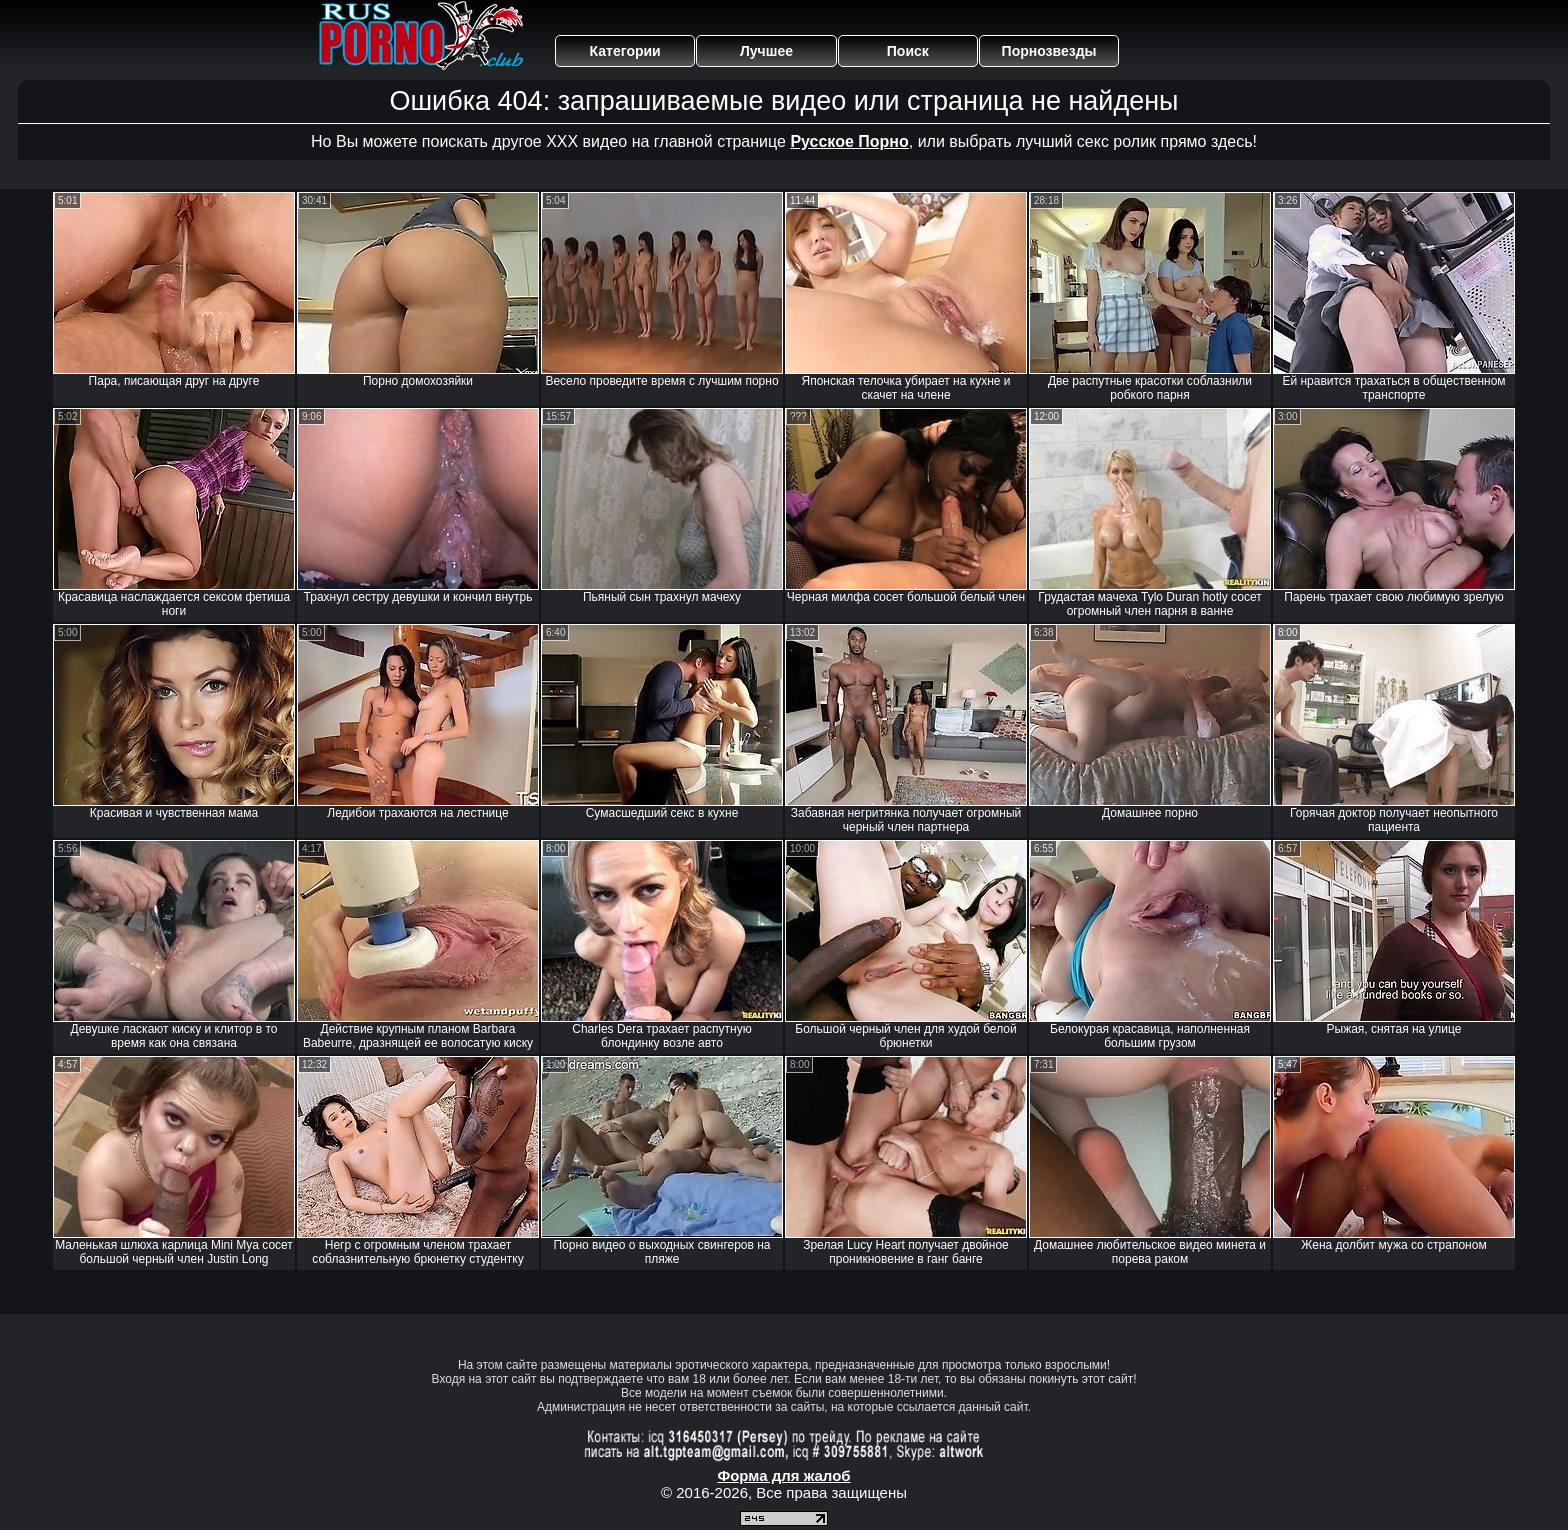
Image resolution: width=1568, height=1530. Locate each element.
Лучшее (766, 51)
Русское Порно (849, 141)
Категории (625, 51)
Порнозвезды (1049, 51)
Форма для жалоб (783, 1475)
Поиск (908, 51)
